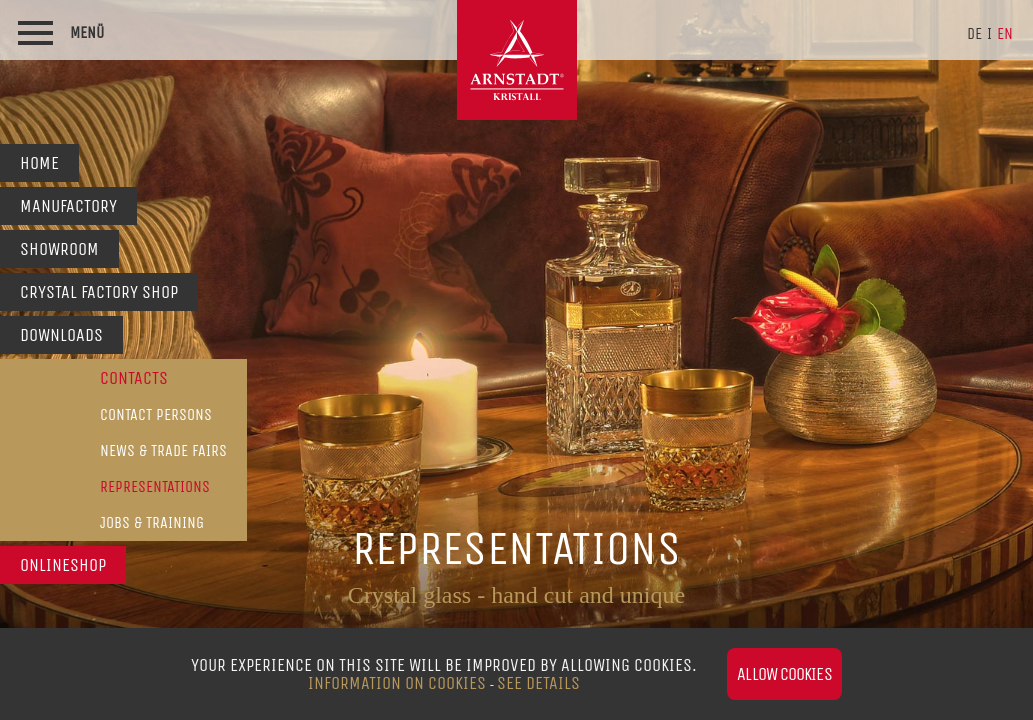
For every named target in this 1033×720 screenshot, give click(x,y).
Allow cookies (784, 674)
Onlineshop (63, 565)
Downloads (61, 335)
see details (538, 683)
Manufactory (68, 206)
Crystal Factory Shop (99, 292)
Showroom (59, 249)
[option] (516, 360)
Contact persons (156, 414)
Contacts (134, 378)
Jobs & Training (152, 522)
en (1005, 33)
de (974, 33)
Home (39, 163)
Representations (155, 486)
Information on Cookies (397, 683)
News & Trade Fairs (163, 450)
